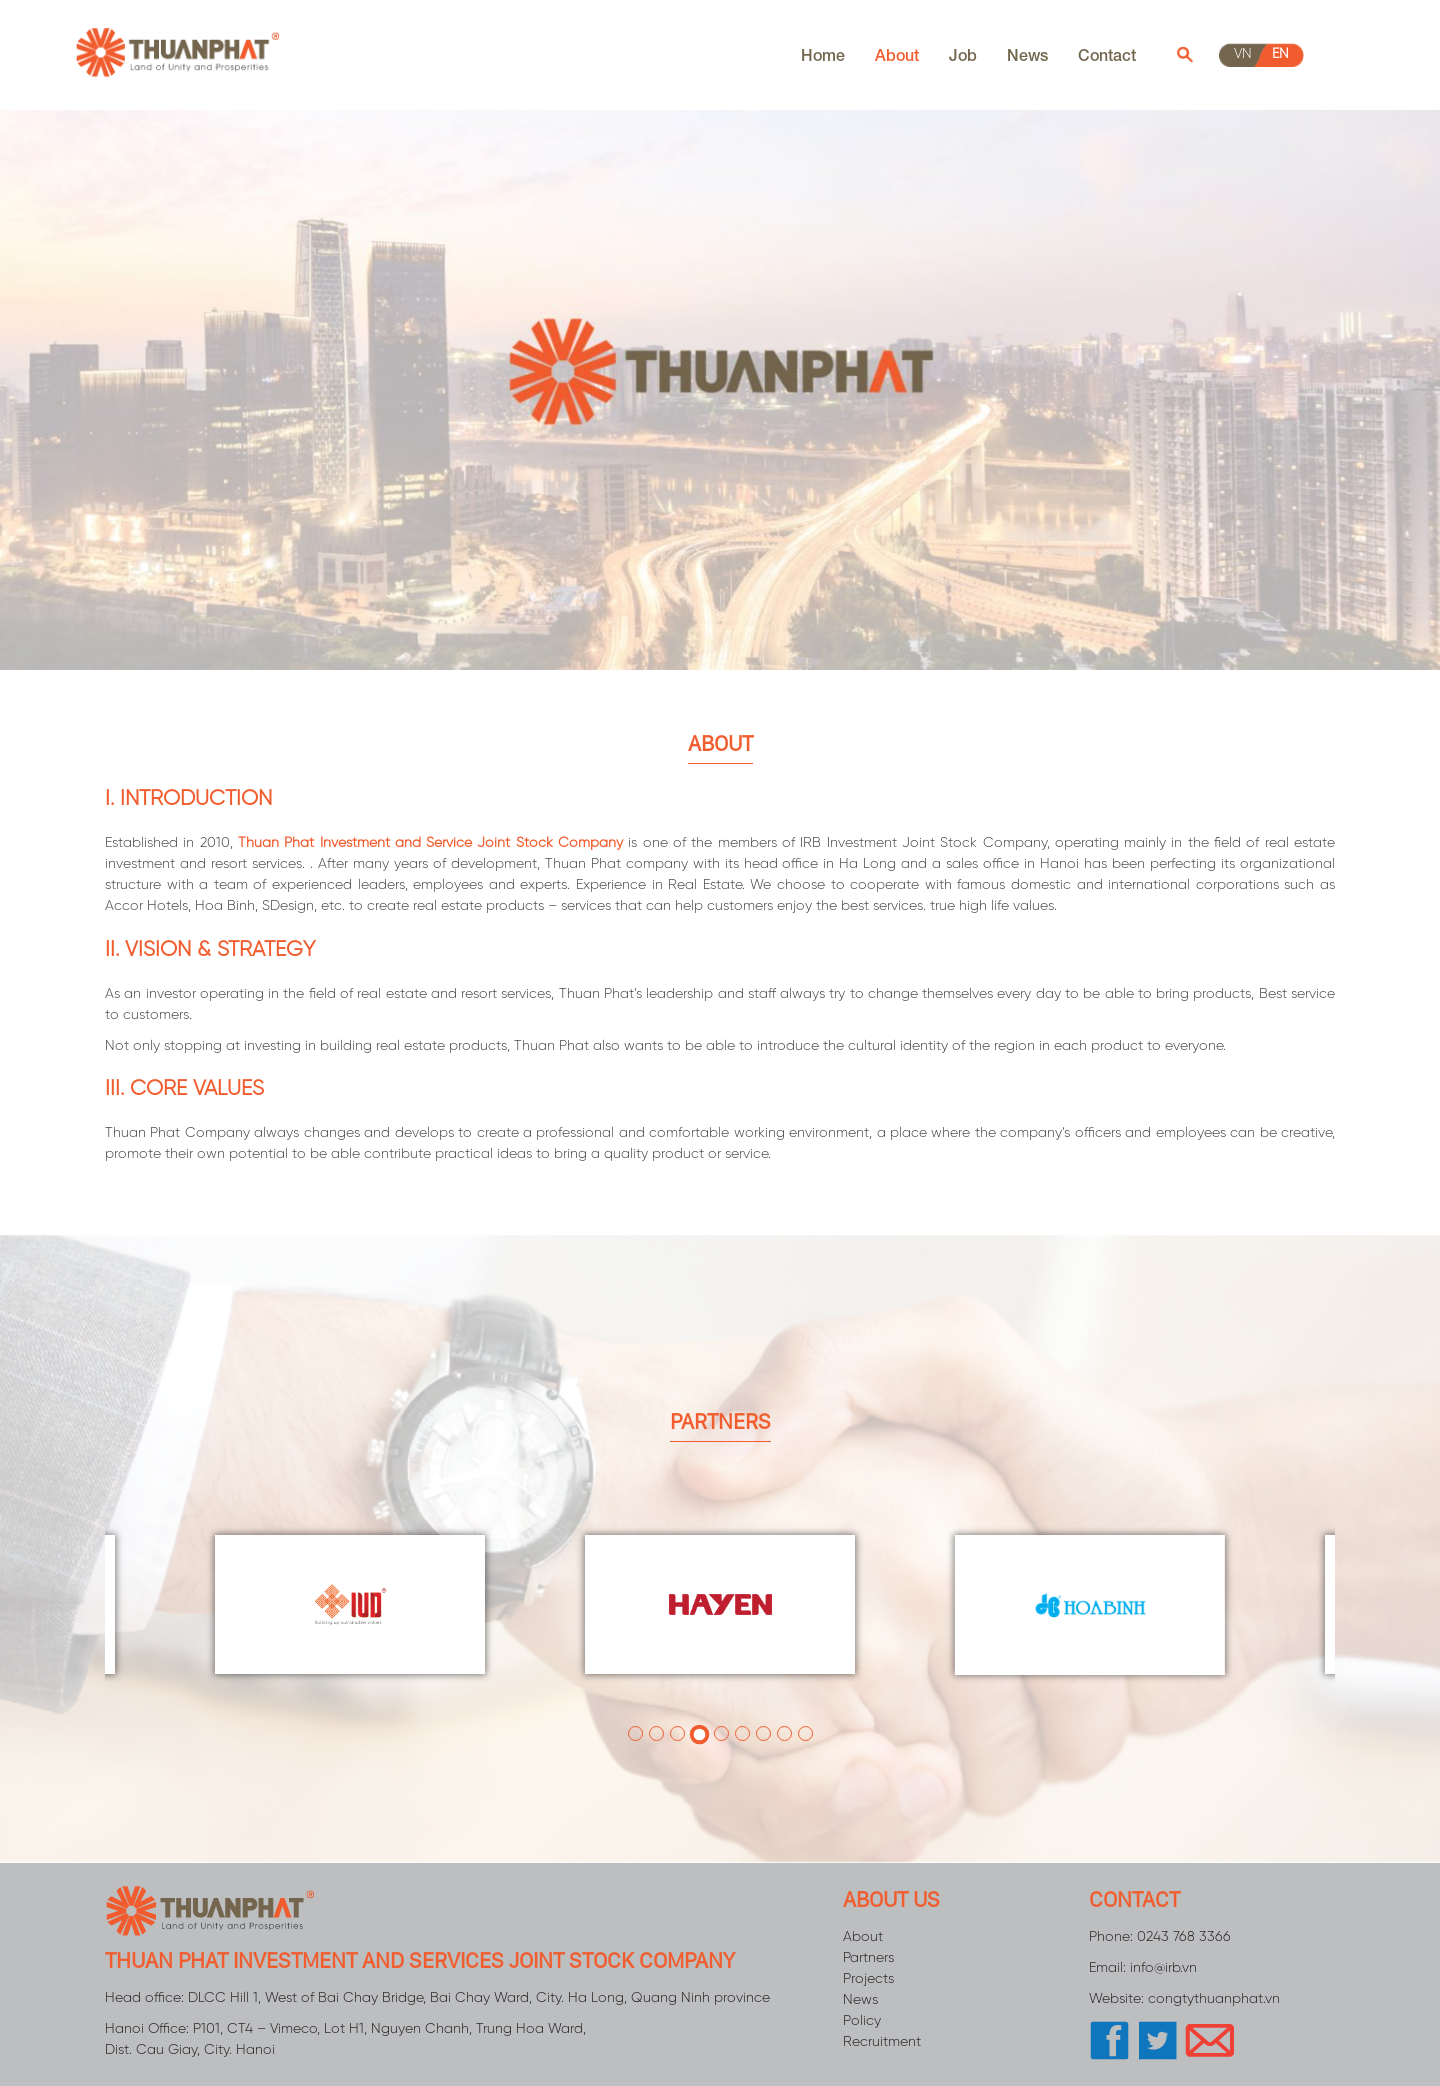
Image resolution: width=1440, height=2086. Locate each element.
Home (823, 54)
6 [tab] (742, 1733)
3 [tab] (678, 1735)
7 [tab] (763, 1733)
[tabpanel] (720, 1605)
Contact (1107, 54)
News (1027, 54)
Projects (868, 1979)
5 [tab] (721, 1733)
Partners (868, 1958)
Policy (862, 2021)
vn (1243, 54)
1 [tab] (635, 1733)
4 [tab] (700, 1733)
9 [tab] (805, 1733)
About (897, 54)
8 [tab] (784, 1733)
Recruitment (882, 2042)
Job (963, 54)
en (1280, 54)
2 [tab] (656, 1733)
